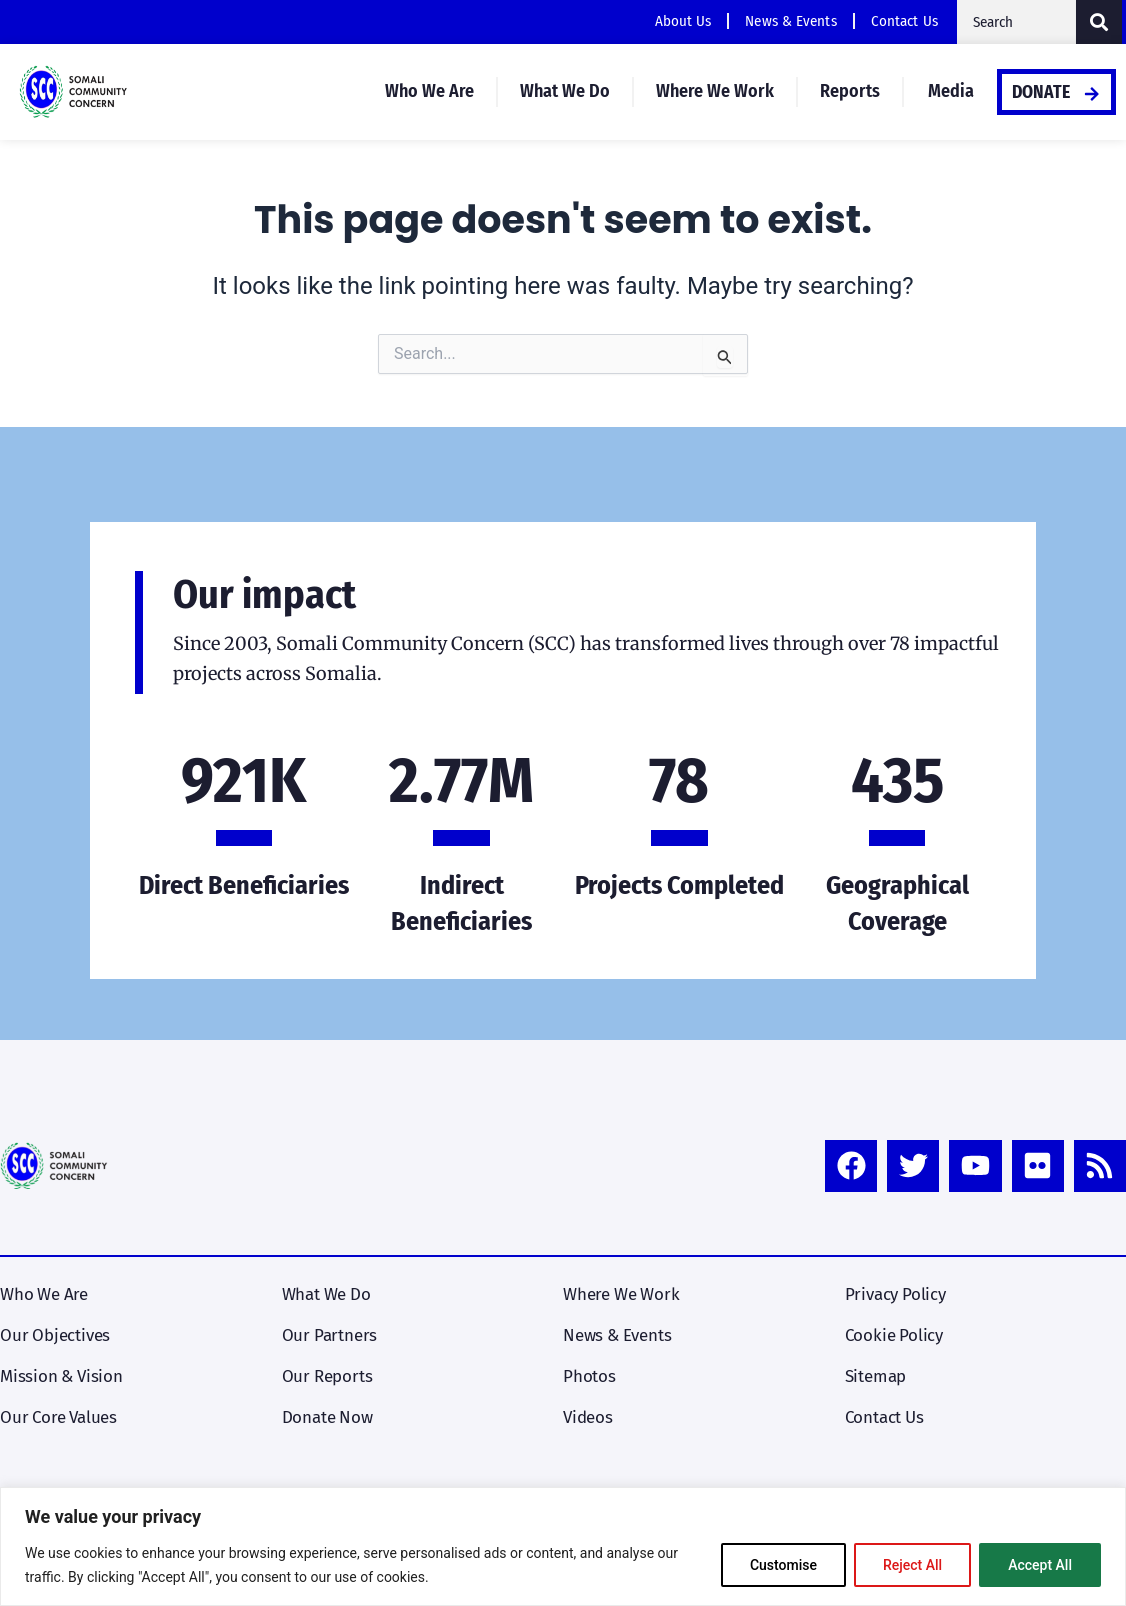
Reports (850, 91)
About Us (683, 21)
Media (951, 91)
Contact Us (904, 21)
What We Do (565, 91)
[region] (563, 1546)
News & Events (790, 21)
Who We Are (429, 91)
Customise (783, 1565)
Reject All (912, 1565)
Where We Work (715, 91)
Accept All (1040, 1565)
